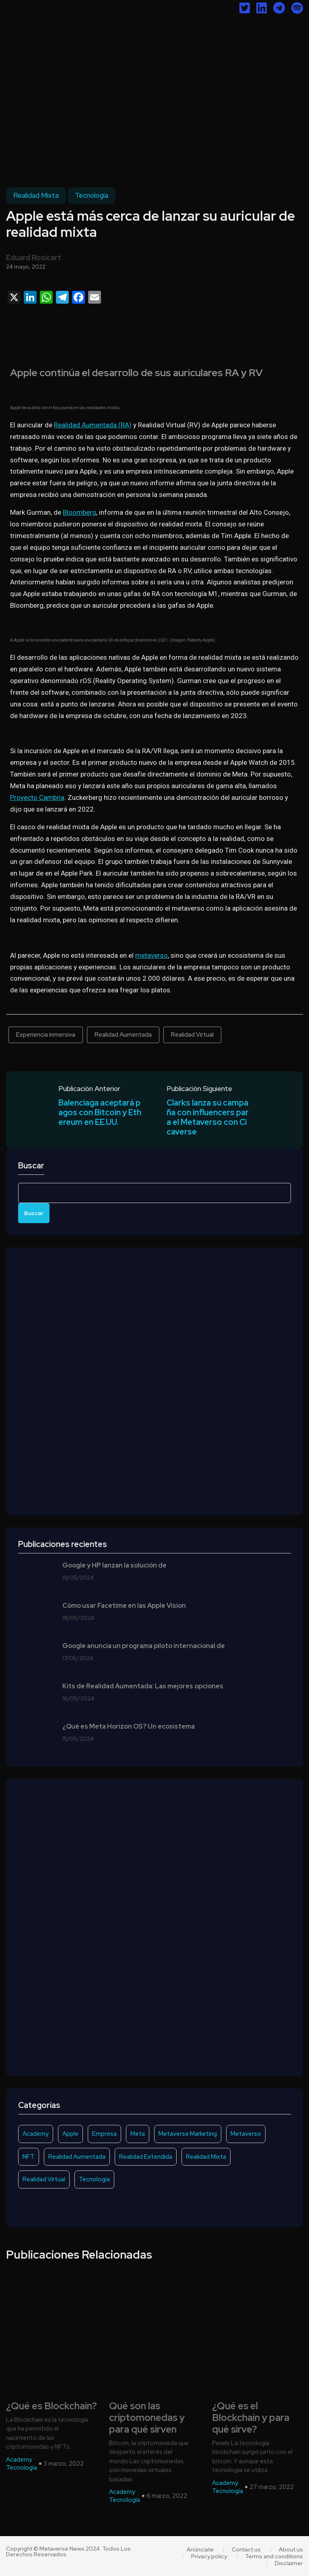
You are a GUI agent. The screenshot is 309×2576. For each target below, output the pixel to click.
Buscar (31, 1166)
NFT (29, 2157)
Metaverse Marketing (188, 2134)
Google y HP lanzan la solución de (114, 1565)
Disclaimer (289, 2563)
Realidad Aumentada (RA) (93, 425)
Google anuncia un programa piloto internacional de (143, 1646)
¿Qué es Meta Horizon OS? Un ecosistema (128, 1727)
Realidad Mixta (36, 195)
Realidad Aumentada (123, 1035)
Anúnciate (200, 2549)
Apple (70, 2134)
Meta (137, 2134)
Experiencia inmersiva (45, 1035)
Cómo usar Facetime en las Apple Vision (124, 1606)
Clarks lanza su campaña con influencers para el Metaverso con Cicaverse (208, 1117)
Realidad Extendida (145, 2157)
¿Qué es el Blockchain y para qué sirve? (250, 2417)
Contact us (246, 2549)
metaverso (151, 955)
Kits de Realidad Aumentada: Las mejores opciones (142, 1686)
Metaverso (246, 2134)
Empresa (104, 2134)
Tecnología (91, 195)
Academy (36, 2134)
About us (291, 2549)
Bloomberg (79, 512)
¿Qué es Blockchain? (51, 2406)
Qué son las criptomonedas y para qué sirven (147, 2417)
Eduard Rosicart (33, 257)
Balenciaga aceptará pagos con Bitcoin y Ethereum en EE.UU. (99, 1112)
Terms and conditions (274, 2556)
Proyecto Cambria (37, 797)
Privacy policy (209, 2556)
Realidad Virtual (192, 1035)
